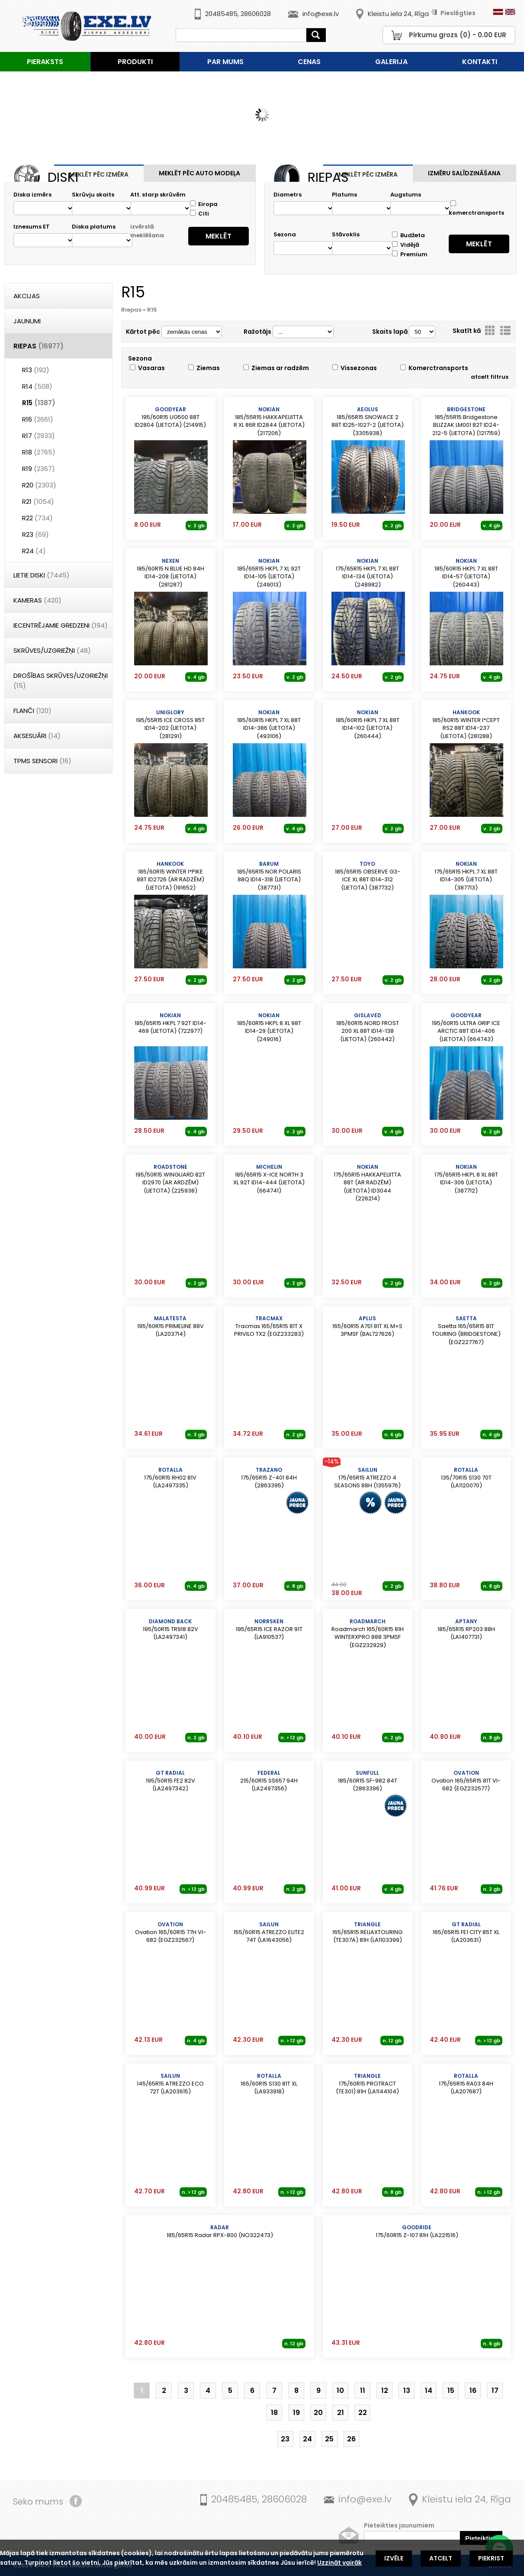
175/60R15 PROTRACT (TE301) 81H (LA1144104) (367, 2084)
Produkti (135, 62)
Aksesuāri (37, 735)
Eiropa (204, 204)
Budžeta (408, 235)
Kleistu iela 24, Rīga (398, 13)
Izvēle (393, 2558)
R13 (35, 369)
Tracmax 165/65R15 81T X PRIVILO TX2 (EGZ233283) (269, 1326)
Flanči (32, 710)
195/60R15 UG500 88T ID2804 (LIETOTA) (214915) (170, 417)
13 (406, 2390)
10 (340, 2390)
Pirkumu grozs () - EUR (457, 34)
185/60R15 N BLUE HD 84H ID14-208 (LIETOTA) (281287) (170, 573)
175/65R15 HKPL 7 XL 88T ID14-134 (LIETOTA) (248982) (367, 573)
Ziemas (204, 368)
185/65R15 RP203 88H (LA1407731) (466, 1629)
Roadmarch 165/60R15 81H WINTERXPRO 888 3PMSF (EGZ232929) (367, 1633)
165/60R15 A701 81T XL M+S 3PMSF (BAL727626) (367, 1326)
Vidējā (405, 245)
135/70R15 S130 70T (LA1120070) (466, 1478)
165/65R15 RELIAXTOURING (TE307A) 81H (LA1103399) (367, 1932)
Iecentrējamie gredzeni (60, 625)
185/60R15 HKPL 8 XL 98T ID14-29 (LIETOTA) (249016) (269, 1027)
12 (384, 2390)
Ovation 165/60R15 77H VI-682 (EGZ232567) (170, 1932)
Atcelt (440, 2558)
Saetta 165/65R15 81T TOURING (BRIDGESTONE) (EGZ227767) (466, 1330)
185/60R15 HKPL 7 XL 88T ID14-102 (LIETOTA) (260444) (367, 724)
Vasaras (147, 368)
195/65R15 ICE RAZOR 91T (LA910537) (269, 1629)
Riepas (38, 346)
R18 (38, 452)
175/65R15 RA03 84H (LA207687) (466, 2084)
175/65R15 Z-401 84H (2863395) (269, 1478)
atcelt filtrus (489, 377)
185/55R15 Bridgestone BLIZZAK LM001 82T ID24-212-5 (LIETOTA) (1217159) (466, 421)
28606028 (256, 13)
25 (329, 2439)
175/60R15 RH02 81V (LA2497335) (170, 1478)
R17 (38, 435)
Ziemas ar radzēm (276, 368)
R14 (37, 386)
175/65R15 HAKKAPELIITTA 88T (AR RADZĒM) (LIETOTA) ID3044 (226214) (367, 1180)
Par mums (225, 62)
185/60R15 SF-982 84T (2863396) (367, 1781)
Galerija (391, 62)
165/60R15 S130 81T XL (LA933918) (269, 2084)
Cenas (309, 62)
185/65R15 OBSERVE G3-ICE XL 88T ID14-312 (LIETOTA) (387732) (367, 876)
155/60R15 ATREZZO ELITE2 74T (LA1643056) (269, 1932)
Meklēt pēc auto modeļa (199, 173)
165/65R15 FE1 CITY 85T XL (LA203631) (466, 1932)
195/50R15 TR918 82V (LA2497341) (170, 1629)
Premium (410, 254)
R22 (37, 517)
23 (285, 2439)
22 (362, 2413)
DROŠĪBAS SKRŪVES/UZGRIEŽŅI (60, 680)
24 (307, 2439)
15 (450, 2390)
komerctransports (476, 208)
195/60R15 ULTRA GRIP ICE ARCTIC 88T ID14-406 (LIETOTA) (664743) (466, 1027)
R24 (34, 550)
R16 (37, 419)
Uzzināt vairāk (339, 2562)
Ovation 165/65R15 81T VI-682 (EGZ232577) (466, 1781)
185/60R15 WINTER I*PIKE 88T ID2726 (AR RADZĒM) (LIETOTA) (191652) (170, 876)
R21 (38, 501)
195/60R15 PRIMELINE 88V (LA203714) (170, 1326)
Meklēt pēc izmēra (99, 174)
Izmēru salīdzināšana (464, 173)
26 (351, 2439)
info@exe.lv (320, 13)
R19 (38, 468)
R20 (39, 485)
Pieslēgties (453, 13)
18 (274, 2413)
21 (340, 2413)
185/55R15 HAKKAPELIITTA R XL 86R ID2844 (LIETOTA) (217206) (269, 421)
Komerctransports (434, 368)
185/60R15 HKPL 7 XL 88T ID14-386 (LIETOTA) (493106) (269, 724)
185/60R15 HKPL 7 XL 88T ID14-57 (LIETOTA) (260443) (466, 573)
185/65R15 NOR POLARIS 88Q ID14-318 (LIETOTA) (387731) (269, 876)
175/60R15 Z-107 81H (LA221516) (417, 2231)
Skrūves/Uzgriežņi (52, 650)
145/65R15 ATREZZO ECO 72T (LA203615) (170, 2084)
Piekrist (491, 2558)
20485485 (221, 13)
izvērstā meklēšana (147, 230)
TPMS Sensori (42, 760)
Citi (199, 214)
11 (362, 2390)
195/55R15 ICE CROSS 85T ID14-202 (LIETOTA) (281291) (170, 724)
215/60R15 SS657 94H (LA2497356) (269, 1781)
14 (428, 2390)
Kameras (37, 600)
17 (495, 2390)
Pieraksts (45, 62)
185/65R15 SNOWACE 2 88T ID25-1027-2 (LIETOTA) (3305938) (367, 421)
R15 (38, 402)
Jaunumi (27, 321)
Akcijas (26, 295)
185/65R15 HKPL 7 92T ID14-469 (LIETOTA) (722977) (170, 1023)
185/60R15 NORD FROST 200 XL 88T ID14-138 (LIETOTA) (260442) (367, 1027)
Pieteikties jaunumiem (399, 2525)
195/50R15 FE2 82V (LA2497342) (170, 1781)
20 (318, 2413)
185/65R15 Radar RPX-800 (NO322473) (219, 2231)
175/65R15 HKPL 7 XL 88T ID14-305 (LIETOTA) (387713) (466, 876)
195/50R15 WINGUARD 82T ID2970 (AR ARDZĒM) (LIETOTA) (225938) (170, 1179)
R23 (35, 534)
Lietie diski (41, 575)
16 (472, 2390)
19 (296, 2413)
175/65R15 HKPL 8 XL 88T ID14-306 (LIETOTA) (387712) (466, 1179)
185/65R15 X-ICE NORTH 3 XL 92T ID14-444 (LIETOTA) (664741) (269, 1179)
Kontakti (479, 62)
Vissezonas (354, 368)
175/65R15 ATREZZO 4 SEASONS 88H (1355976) (367, 1478)
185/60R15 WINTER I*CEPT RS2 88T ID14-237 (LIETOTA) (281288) (466, 724)
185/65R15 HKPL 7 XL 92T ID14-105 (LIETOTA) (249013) (269, 573)
